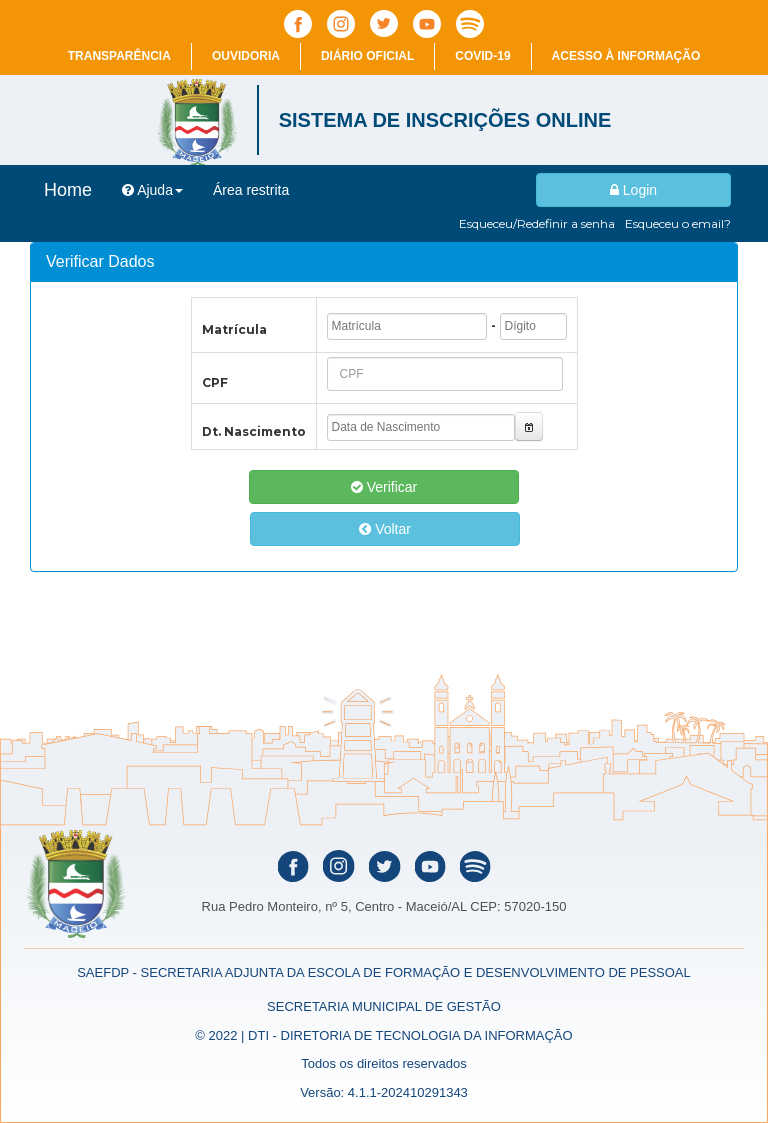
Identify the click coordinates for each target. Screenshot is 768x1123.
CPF (215, 382)
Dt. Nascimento (254, 431)
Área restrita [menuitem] (251, 190)
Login (633, 190)
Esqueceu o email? (678, 223)
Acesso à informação (626, 56)
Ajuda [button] (152, 190)
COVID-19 (482, 56)
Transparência (119, 56)
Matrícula (234, 329)
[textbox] (407, 326)
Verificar (384, 487)
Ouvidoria (246, 56)
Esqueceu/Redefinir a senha (537, 223)
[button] (529, 426)
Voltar (385, 529)
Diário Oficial (367, 56)
